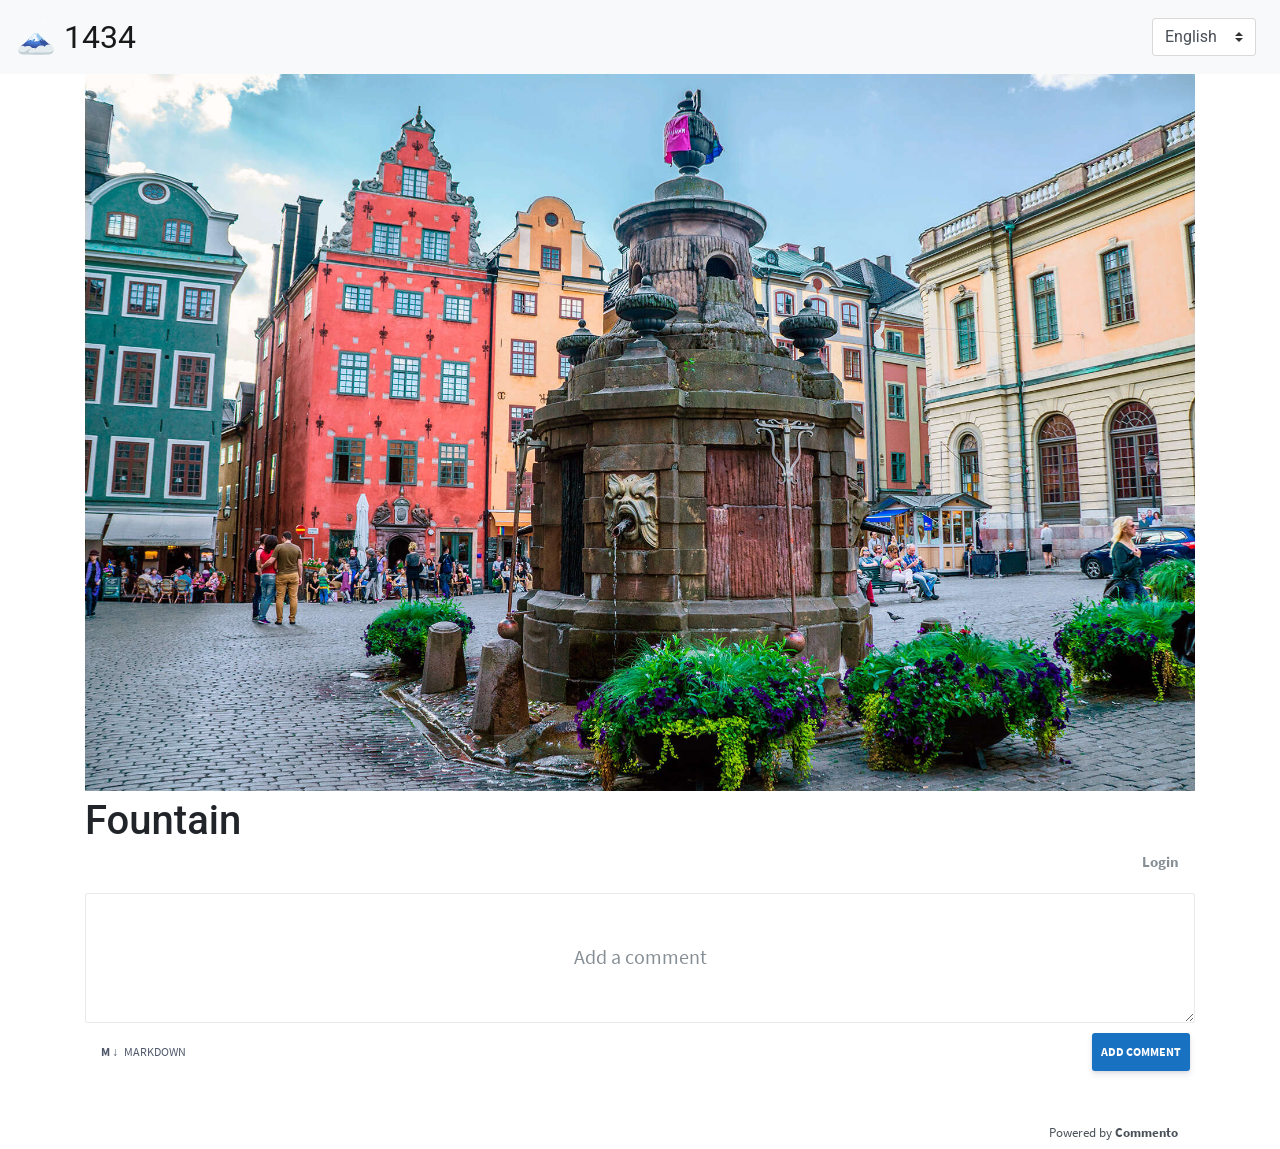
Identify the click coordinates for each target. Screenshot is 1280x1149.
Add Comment (1141, 1051)
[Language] (1204, 37)
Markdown (143, 1051)
